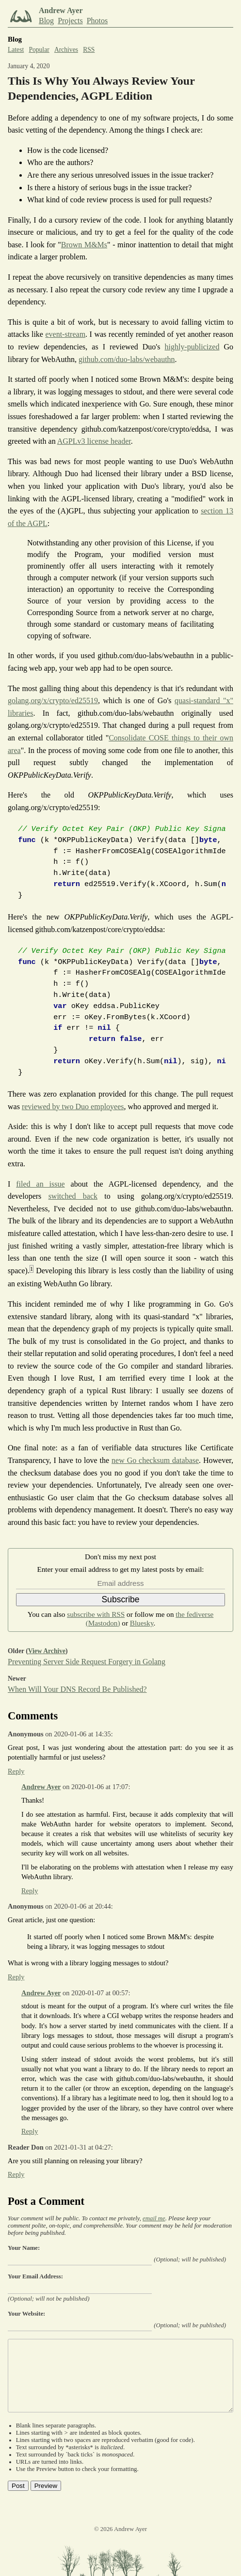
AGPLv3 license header (94, 441)
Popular (39, 49)
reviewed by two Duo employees (73, 1106)
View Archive (46, 1651)
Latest (16, 49)
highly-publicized (192, 347)
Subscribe (120, 1599)
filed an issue (40, 1184)
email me (154, 2218)
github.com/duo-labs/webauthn (127, 359)
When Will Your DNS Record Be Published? (77, 1689)
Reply (16, 1771)
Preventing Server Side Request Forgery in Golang (86, 1661)
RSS (89, 49)
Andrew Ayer (41, 1787)
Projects (70, 20)
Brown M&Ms (84, 245)
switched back (72, 1196)
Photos (97, 20)
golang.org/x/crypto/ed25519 (53, 700)
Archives (66, 49)
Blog (46, 20)
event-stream (65, 334)
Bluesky (142, 1623)
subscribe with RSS (96, 1614)
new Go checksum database (155, 1460)
